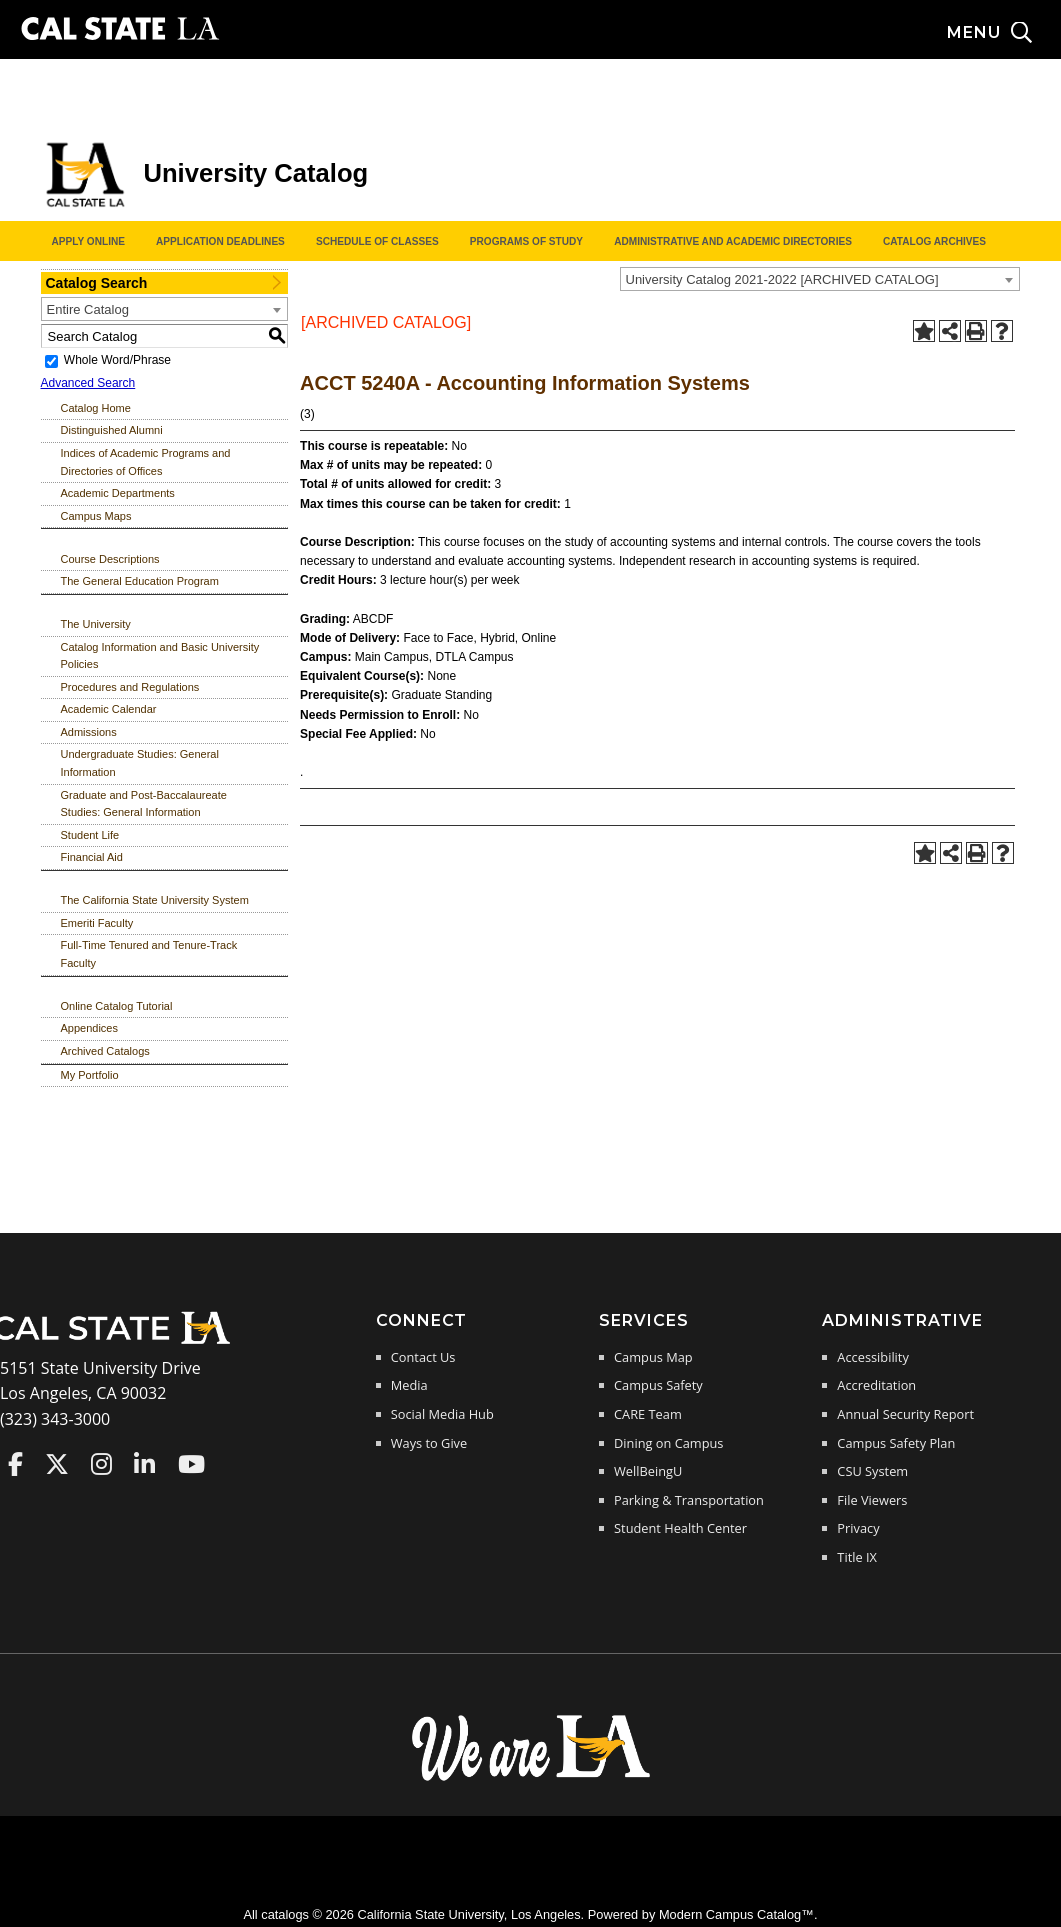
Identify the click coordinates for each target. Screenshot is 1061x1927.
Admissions (89, 732)
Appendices (90, 1028)
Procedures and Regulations (130, 687)
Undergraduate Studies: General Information (140, 763)
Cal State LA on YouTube (191, 1464)
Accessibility (872, 1357)
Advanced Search (88, 383)
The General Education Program (140, 581)
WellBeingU (648, 1471)
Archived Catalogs (105, 1051)
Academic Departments (118, 493)
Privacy (858, 1528)
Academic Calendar (109, 709)
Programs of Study (526, 241)
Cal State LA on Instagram (101, 1464)
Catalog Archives (934, 241)
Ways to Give (429, 1443)
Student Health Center (680, 1528)
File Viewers (872, 1500)
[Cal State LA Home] (118, 1342)
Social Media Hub (442, 1414)
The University (96, 624)
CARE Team (648, 1414)
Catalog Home (96, 408)
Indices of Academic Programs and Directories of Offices (146, 462)
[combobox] (820, 279)
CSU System (872, 1471)
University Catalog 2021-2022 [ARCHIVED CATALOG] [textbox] (782, 279)
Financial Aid (92, 857)
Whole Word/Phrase (117, 360)
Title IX (857, 1557)
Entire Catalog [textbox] (88, 309)
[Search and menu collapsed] (1004, 33)
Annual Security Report (905, 1414)
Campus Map (653, 1357)
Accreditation (876, 1385)
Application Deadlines (220, 241)
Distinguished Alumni (112, 430)
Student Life (90, 835)
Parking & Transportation (689, 1500)
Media (409, 1385)
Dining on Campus (668, 1443)
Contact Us (423, 1357)
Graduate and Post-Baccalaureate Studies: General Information (144, 804)
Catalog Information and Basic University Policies (160, 656)
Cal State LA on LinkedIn (144, 1464)
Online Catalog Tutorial (117, 1006)
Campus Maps (96, 516)
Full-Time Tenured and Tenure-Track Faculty (149, 954)
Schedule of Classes (377, 241)
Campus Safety (658, 1385)
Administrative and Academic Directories (733, 241)
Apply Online (88, 241)
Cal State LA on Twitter (57, 1464)
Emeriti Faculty (97, 923)
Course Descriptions (110, 559)
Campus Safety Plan (896, 1443)
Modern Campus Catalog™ (736, 1914)
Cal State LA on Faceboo (15, 1464)
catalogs (285, 1914)
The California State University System (155, 900)
